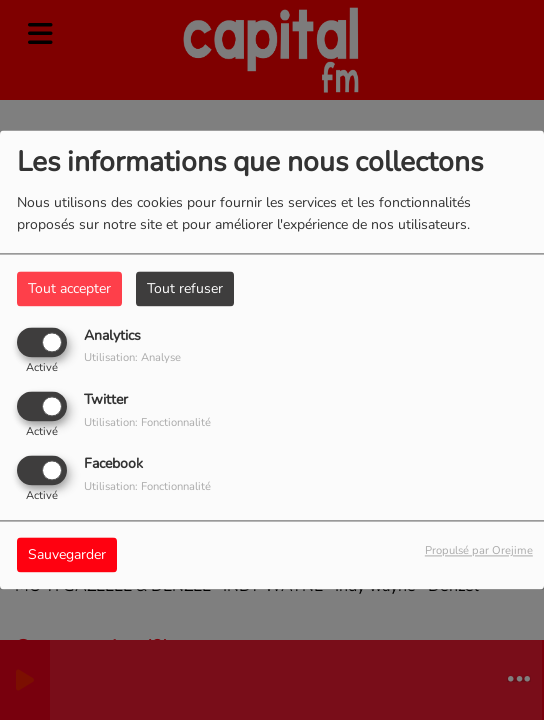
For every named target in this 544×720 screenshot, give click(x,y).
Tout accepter (69, 288)
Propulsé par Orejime (479, 551)
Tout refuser (185, 288)
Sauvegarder (67, 555)
